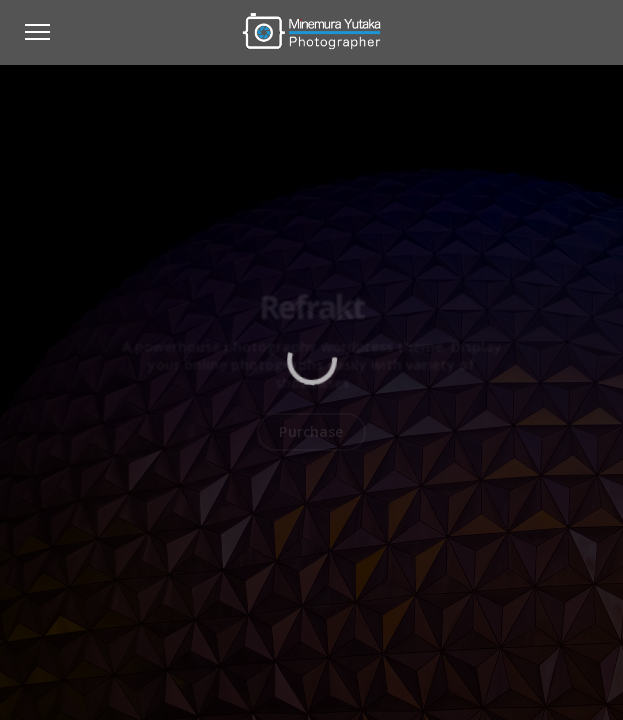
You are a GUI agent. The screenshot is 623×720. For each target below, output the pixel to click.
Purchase (311, 431)
